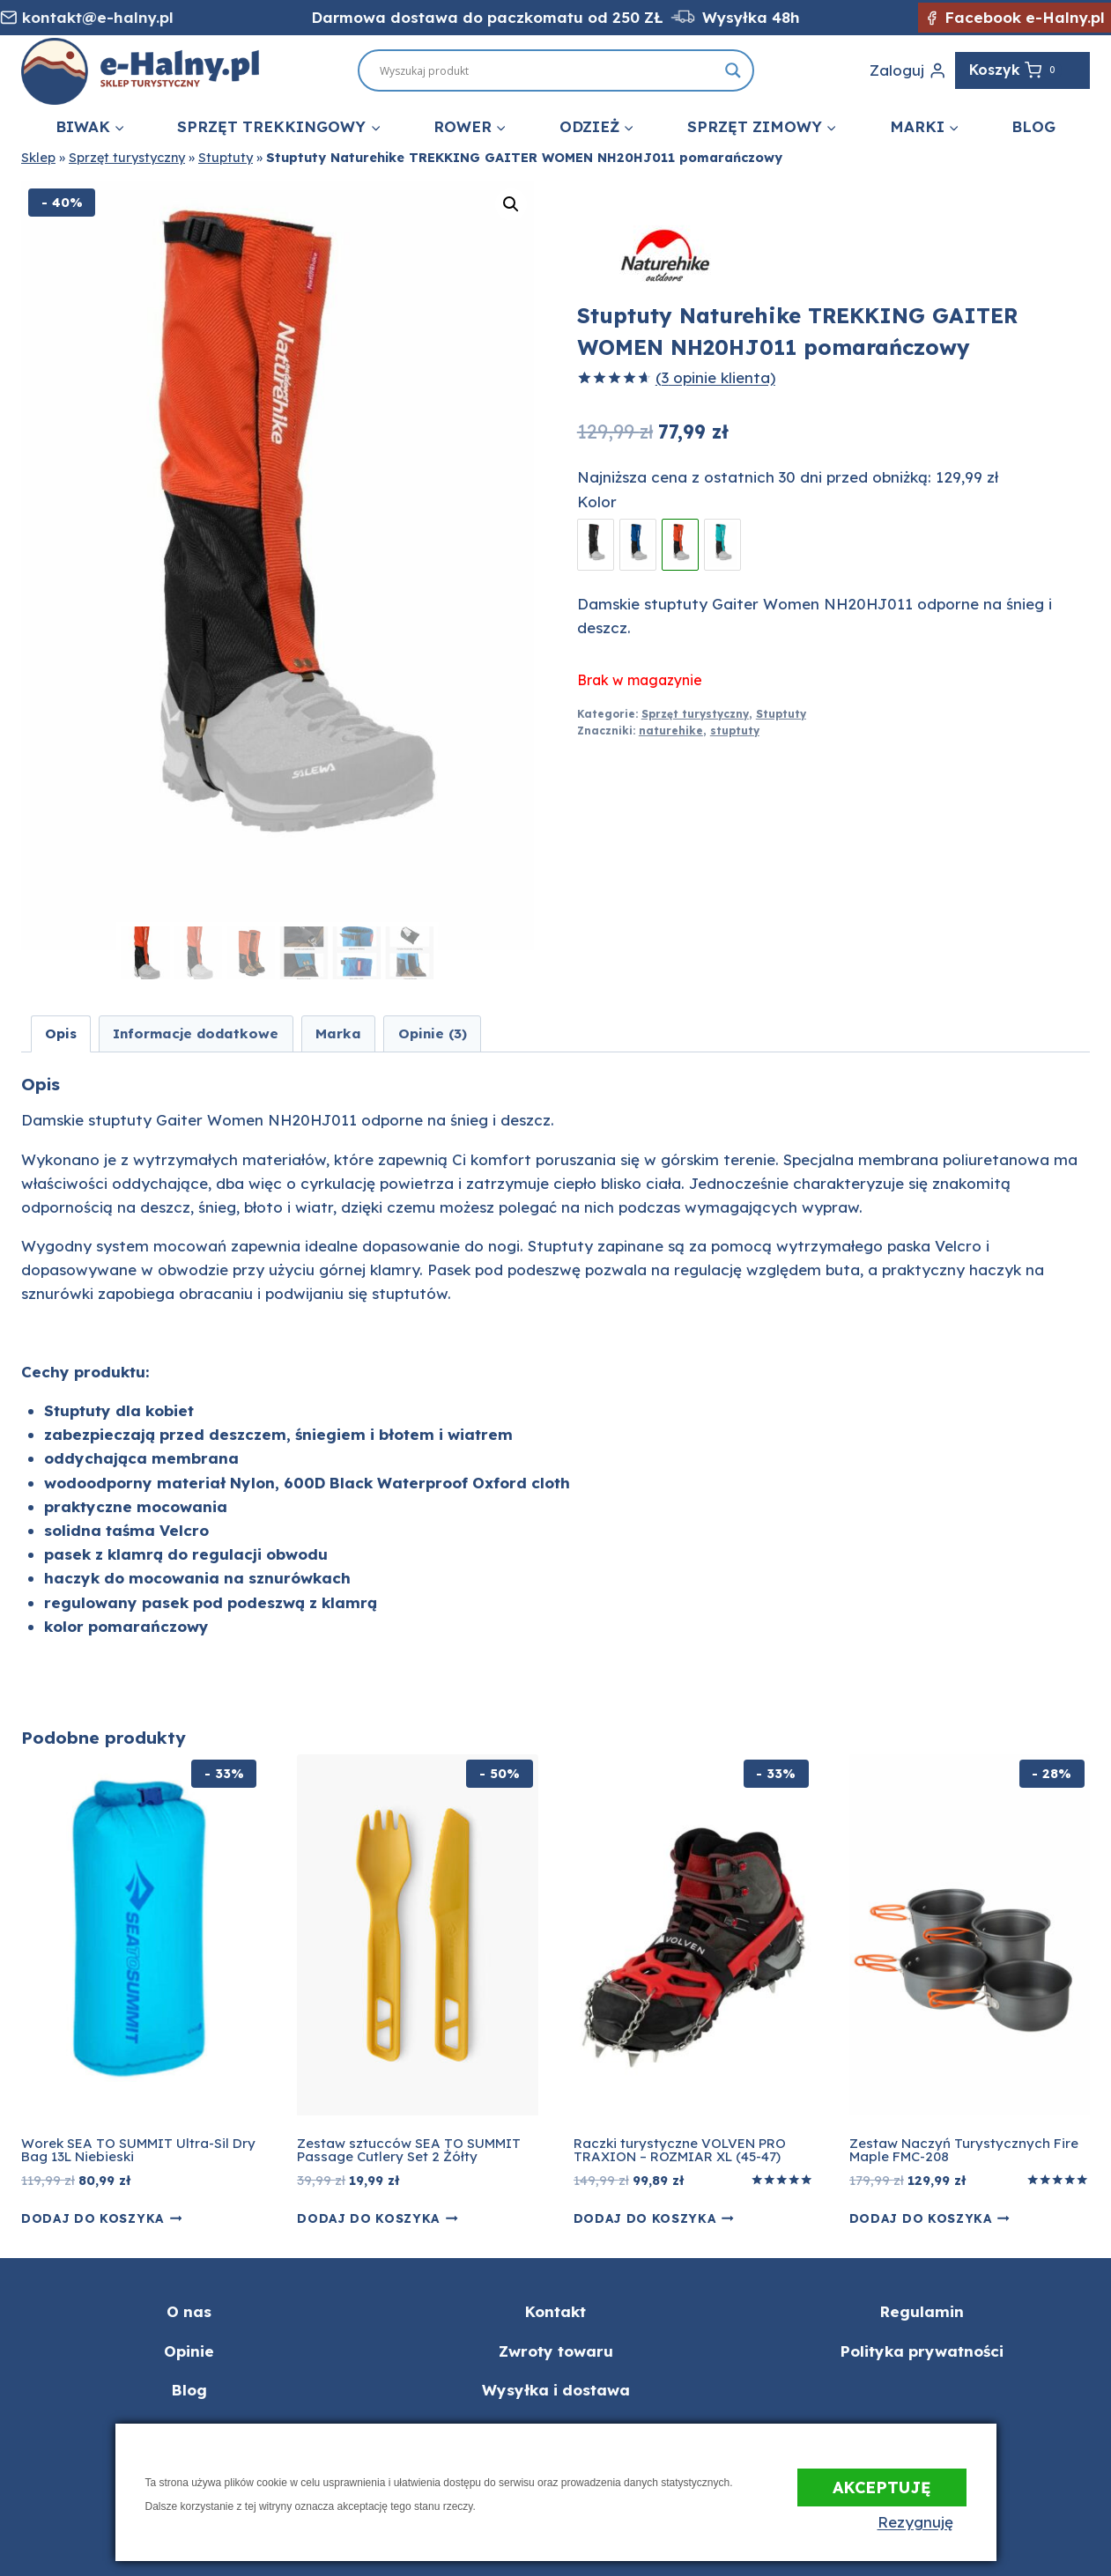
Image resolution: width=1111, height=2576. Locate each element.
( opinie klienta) (715, 377)
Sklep (38, 158)
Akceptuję (882, 2481)
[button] (511, 204)
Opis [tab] (61, 1033)
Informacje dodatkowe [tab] (195, 1033)
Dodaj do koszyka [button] (101, 2218)
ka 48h (774, 17)
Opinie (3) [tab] (432, 1033)
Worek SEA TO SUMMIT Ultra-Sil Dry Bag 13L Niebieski (138, 2150)
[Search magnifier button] (733, 70)
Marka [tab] (338, 1033)
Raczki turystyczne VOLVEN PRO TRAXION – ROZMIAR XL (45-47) (680, 2150)
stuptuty (734, 730)
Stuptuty (225, 158)
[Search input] (644, 70)
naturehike (671, 730)
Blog (1033, 126)
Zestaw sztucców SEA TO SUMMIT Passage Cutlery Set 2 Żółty (409, 2150)
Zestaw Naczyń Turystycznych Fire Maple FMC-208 (963, 2150)
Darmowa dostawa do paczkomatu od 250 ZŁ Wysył (529, 17)
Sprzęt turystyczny (127, 158)
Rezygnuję (929, 2522)
